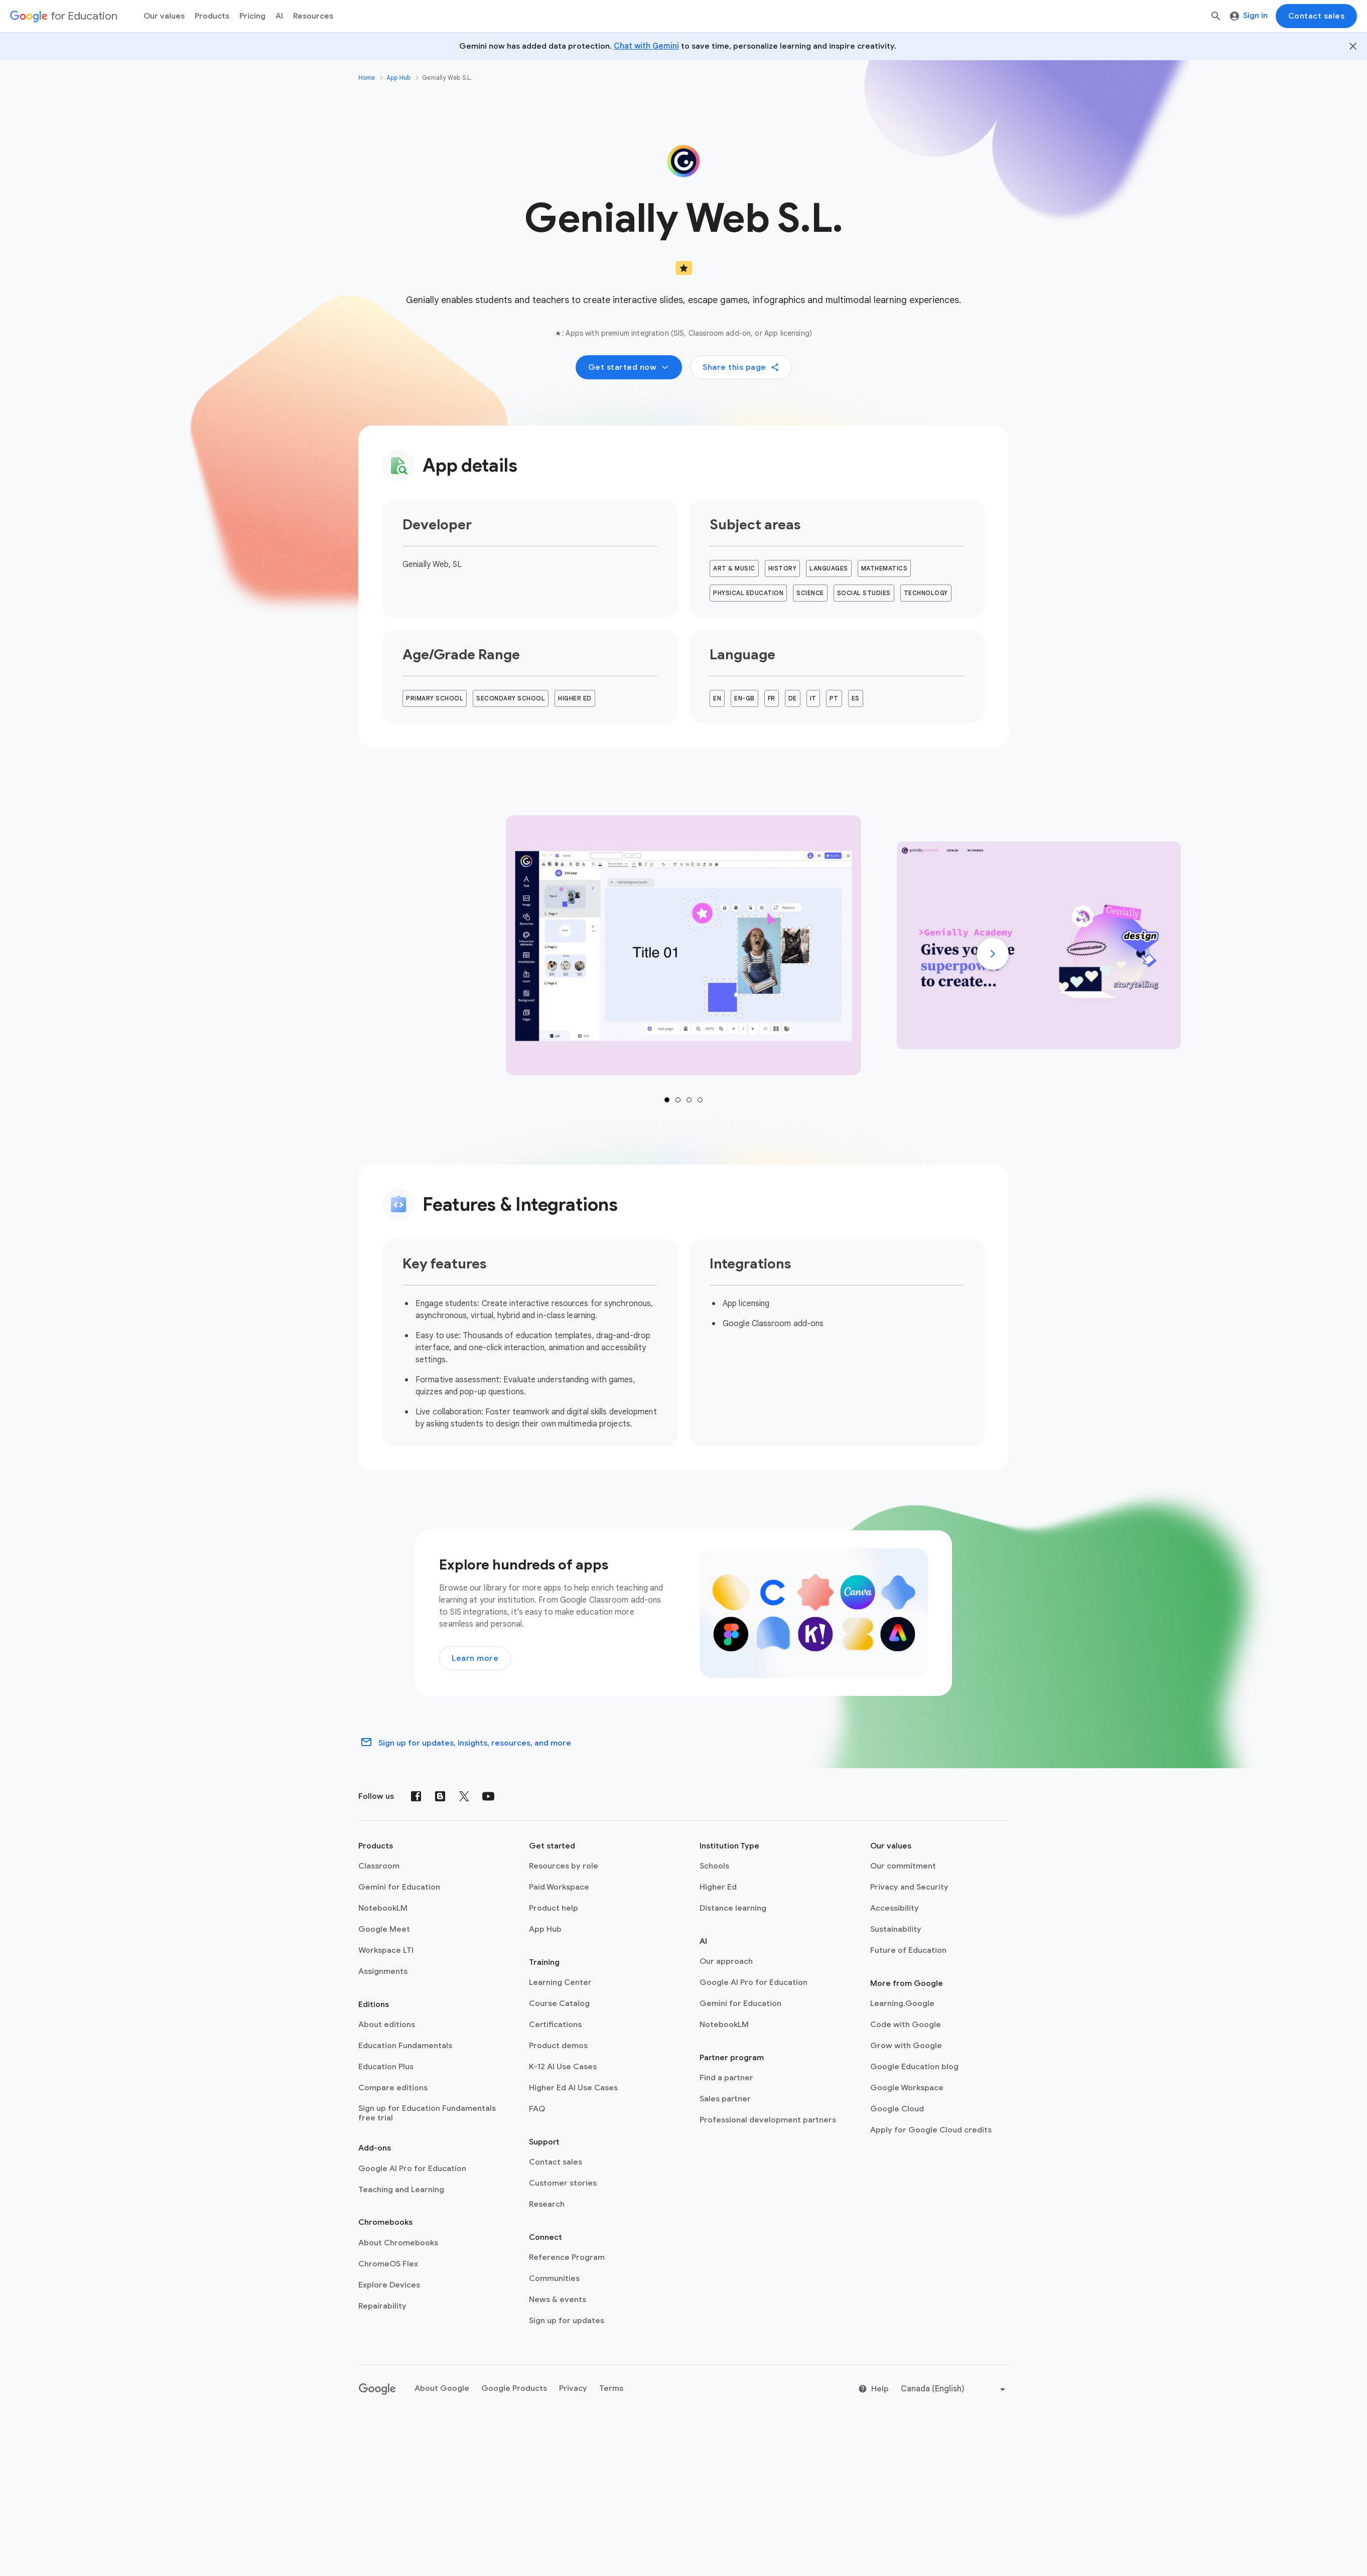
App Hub (398, 77)
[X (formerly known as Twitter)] (464, 1796)
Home (366, 77)
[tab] (683, 945)
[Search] (1216, 16)
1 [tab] (666, 1099)
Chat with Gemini (646, 46)
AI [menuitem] (279, 16)
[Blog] (440, 1796)
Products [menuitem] (212, 16)
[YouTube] (488, 1796)
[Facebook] (416, 1796)
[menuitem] (252, 16)
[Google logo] (377, 2389)
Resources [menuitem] (313, 16)
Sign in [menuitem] (1249, 16)
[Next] (993, 954)
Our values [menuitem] (164, 16)
